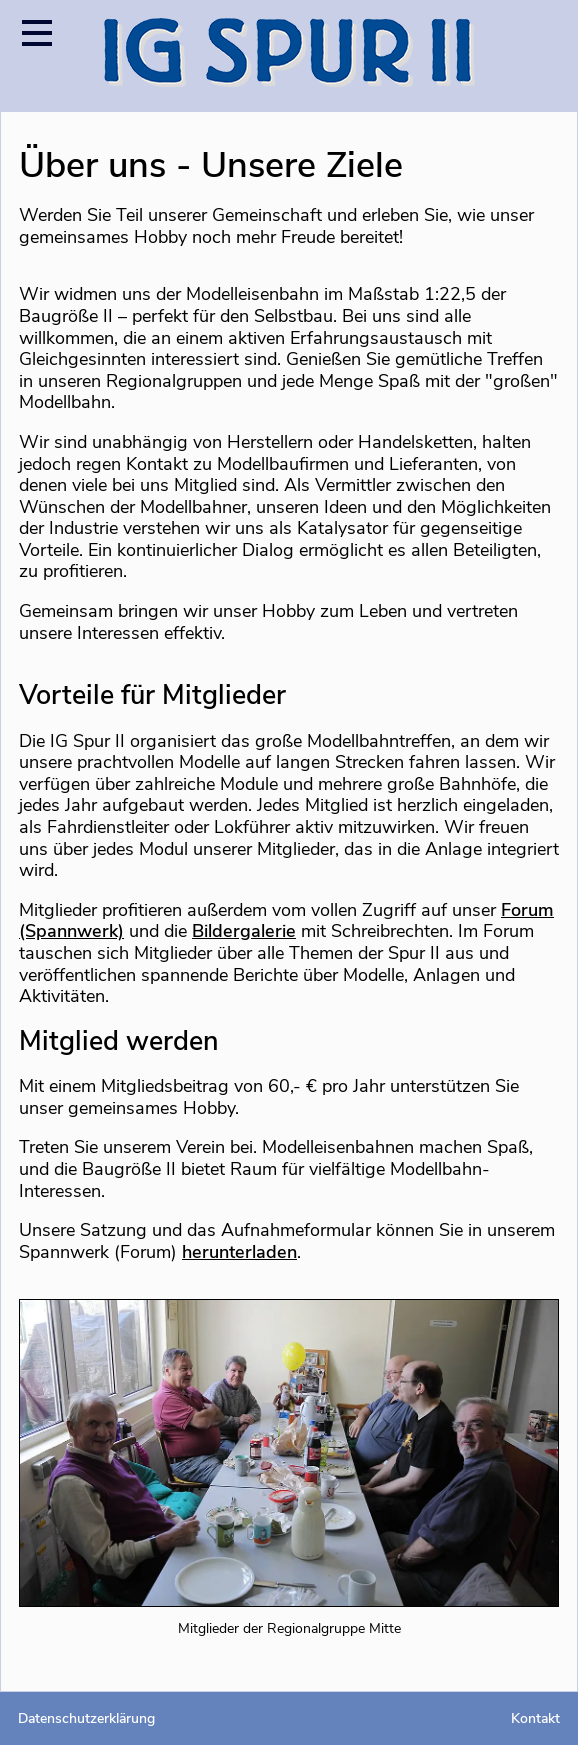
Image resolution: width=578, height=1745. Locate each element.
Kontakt (535, 1718)
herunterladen (239, 1252)
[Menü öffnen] (36, 32)
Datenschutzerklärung (86, 1718)
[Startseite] (289, 55)
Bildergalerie (244, 931)
